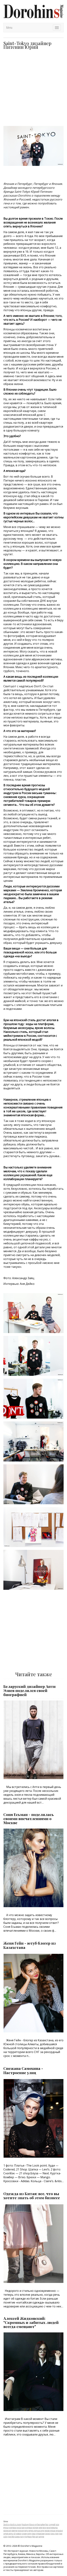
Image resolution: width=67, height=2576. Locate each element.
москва (47, 2530)
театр (22, 2536)
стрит (56, 2533)
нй (14, 2533)
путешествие (40, 2533)
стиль (52, 2533)
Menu (9, 27)
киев (40, 2527)
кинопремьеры (52, 2527)
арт (35, 2524)
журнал (6, 2527)
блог (46, 2524)
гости (57, 2524)
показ (34, 2533)
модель (31, 2530)
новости (18, 2533)
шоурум (41, 2536)
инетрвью (12, 2527)
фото (33, 2536)
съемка (17, 2536)
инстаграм (21, 2527)
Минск (31, 2524)
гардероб (52, 2524)
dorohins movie (15, 2524)
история (35, 2527)
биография (41, 2524)
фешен (29, 2536)
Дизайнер (25, 2524)
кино (44, 2527)
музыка (53, 2530)
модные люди (39, 2530)
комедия (14, 2530)
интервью (28, 2527)
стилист (47, 2533)
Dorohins (6, 2524)
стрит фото (11, 2536)
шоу (37, 2536)
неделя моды (8, 2533)
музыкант (59, 2530)
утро (25, 2536)
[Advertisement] (33, 87)
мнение (21, 2530)
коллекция (7, 2530)
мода (26, 2530)
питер (29, 2533)
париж (24, 2533)
